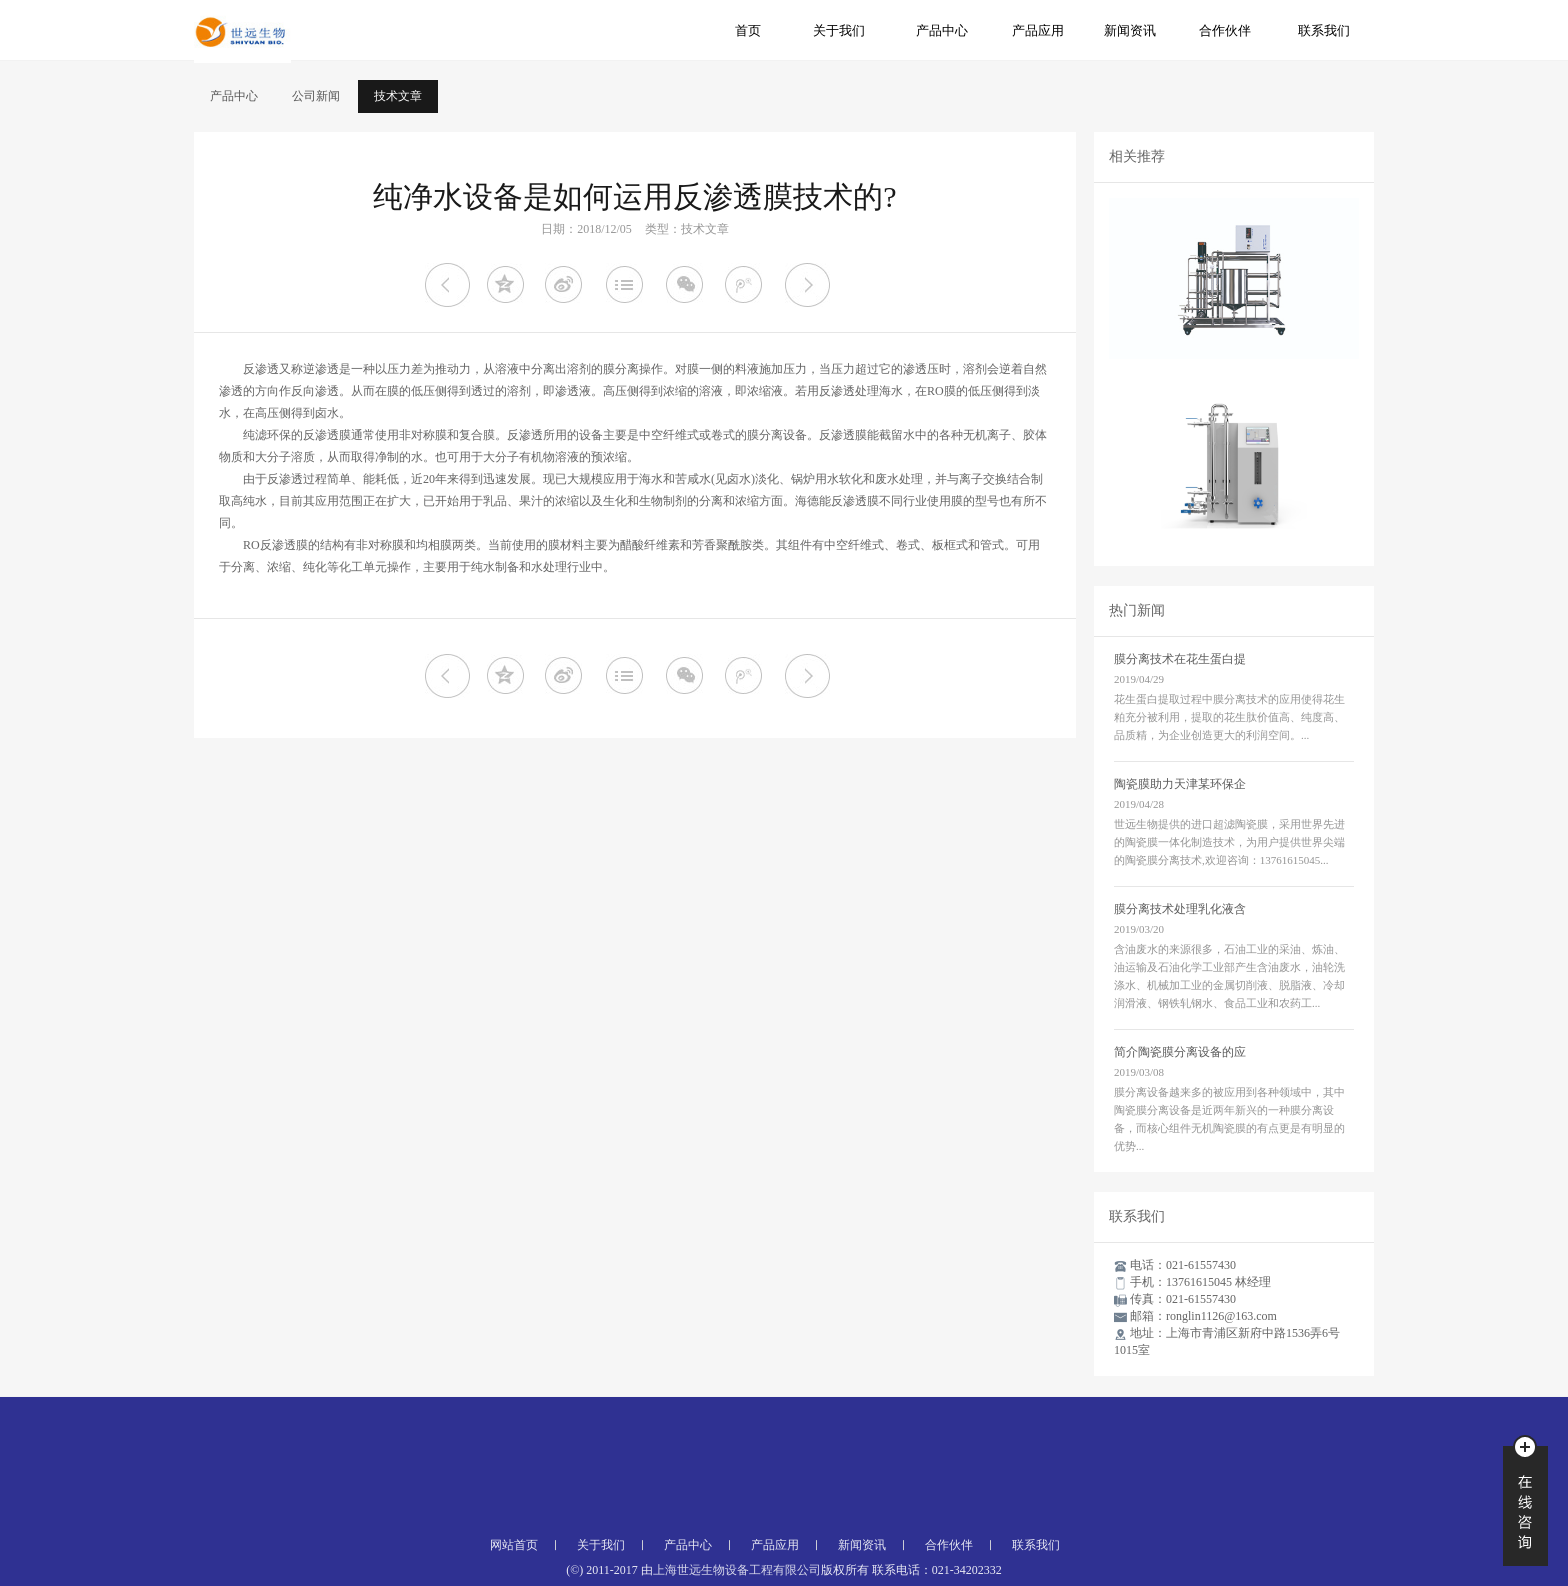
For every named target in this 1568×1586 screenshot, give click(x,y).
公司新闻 (316, 96)
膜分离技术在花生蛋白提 (1180, 659)
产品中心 (942, 30)
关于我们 (839, 30)
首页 (748, 30)
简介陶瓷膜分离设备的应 (1180, 1052)
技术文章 (398, 96)
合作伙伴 (1225, 30)
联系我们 (1324, 30)
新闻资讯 (1130, 30)
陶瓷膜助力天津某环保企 (1180, 784)
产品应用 (1038, 30)
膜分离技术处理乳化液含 (1180, 909)
